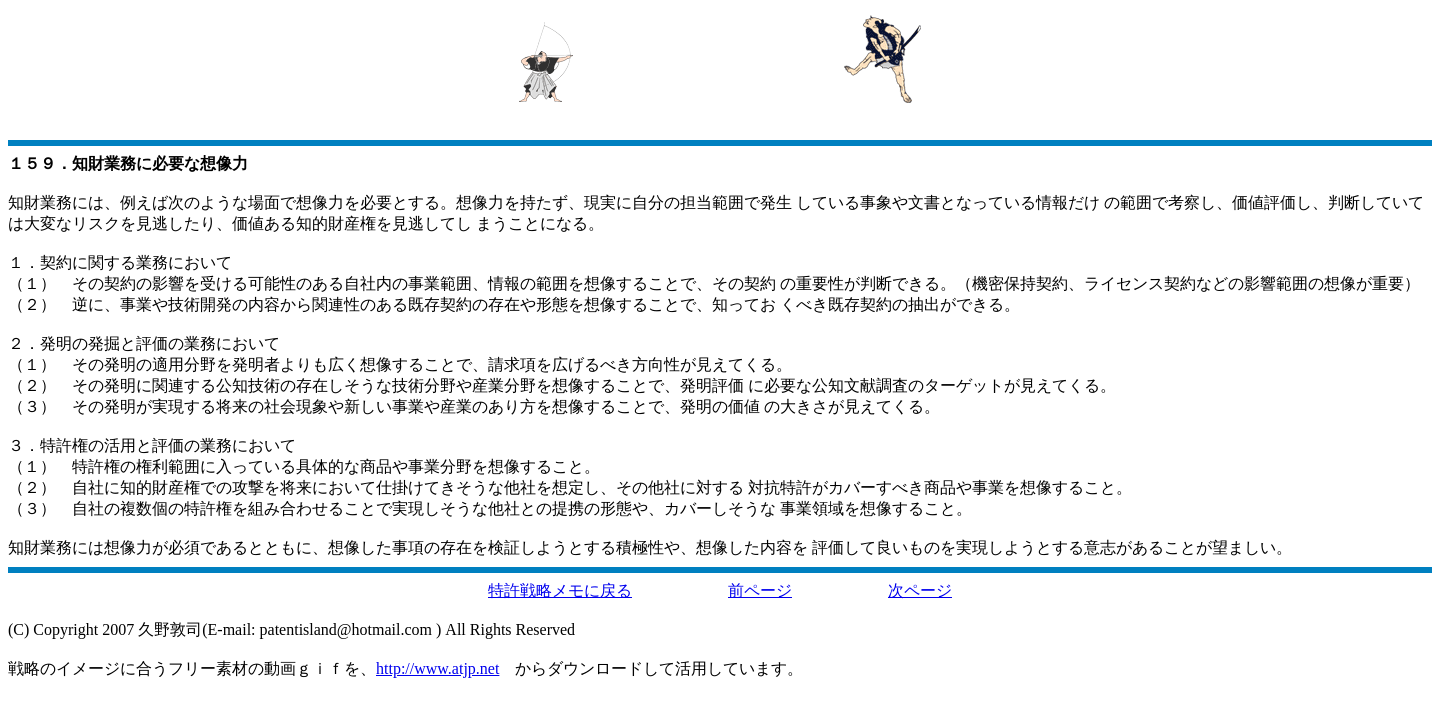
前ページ (760, 590)
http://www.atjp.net (437, 668)
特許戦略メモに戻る (560, 590)
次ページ (920, 590)
